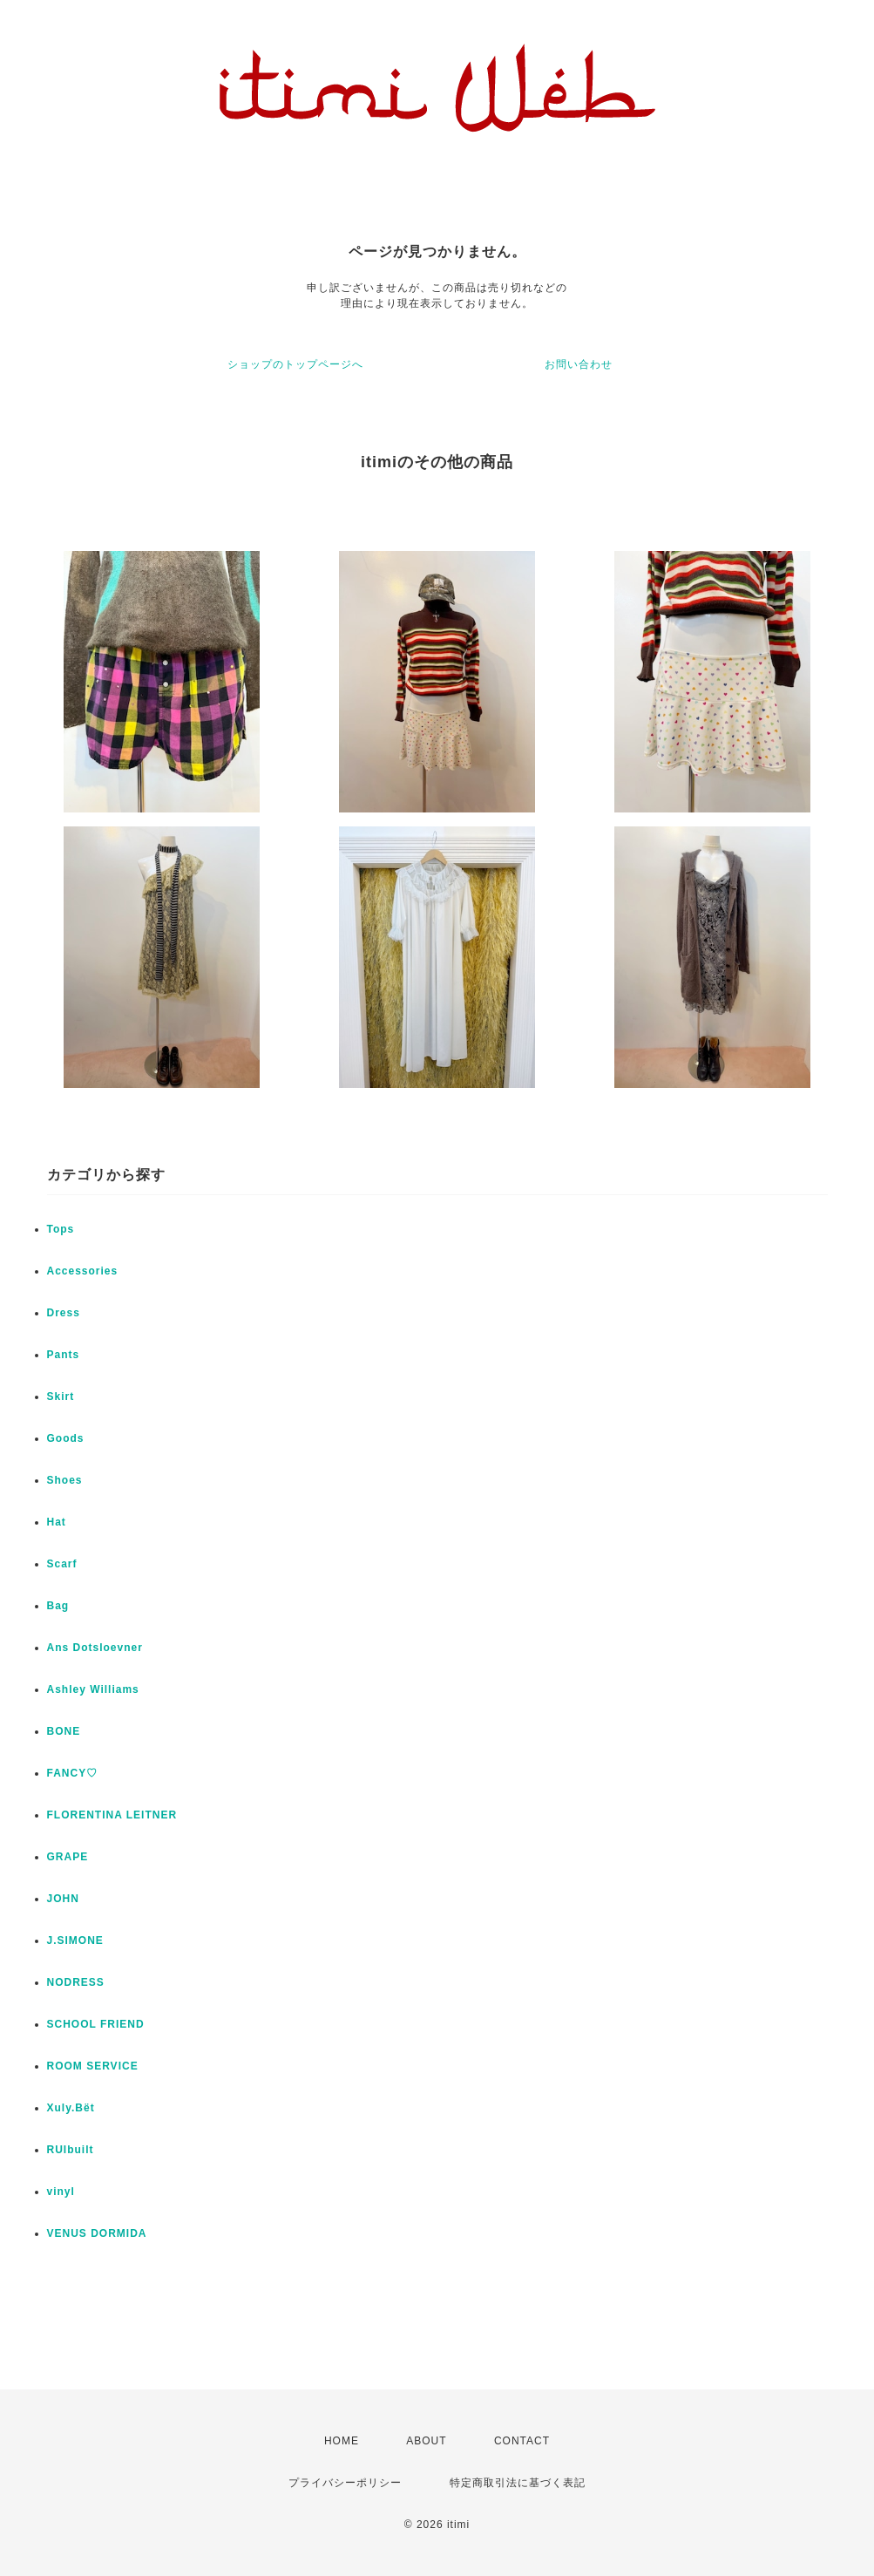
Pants (63, 1355)
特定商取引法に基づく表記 (518, 2483)
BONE (64, 1731)
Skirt (61, 1396)
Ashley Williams (93, 1689)
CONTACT (522, 2441)
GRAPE (68, 1857)
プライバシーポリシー (345, 2483)
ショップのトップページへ (295, 364)
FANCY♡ (72, 1773)
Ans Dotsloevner (95, 1647)
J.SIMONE (75, 1940)
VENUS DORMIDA (97, 2233)
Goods (66, 1438)
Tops (61, 1229)
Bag (58, 1606)
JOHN (63, 1899)
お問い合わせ (579, 364)
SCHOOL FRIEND (96, 2024)
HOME (341, 2441)
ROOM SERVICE (93, 2066)
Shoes (65, 1480)
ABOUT (426, 2441)
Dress (63, 1313)
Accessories (83, 1271)
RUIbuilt (70, 2150)
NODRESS (76, 1982)
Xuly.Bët (71, 2108)
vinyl (61, 2191)
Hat (56, 1522)
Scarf (62, 1564)
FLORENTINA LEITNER (112, 1815)
